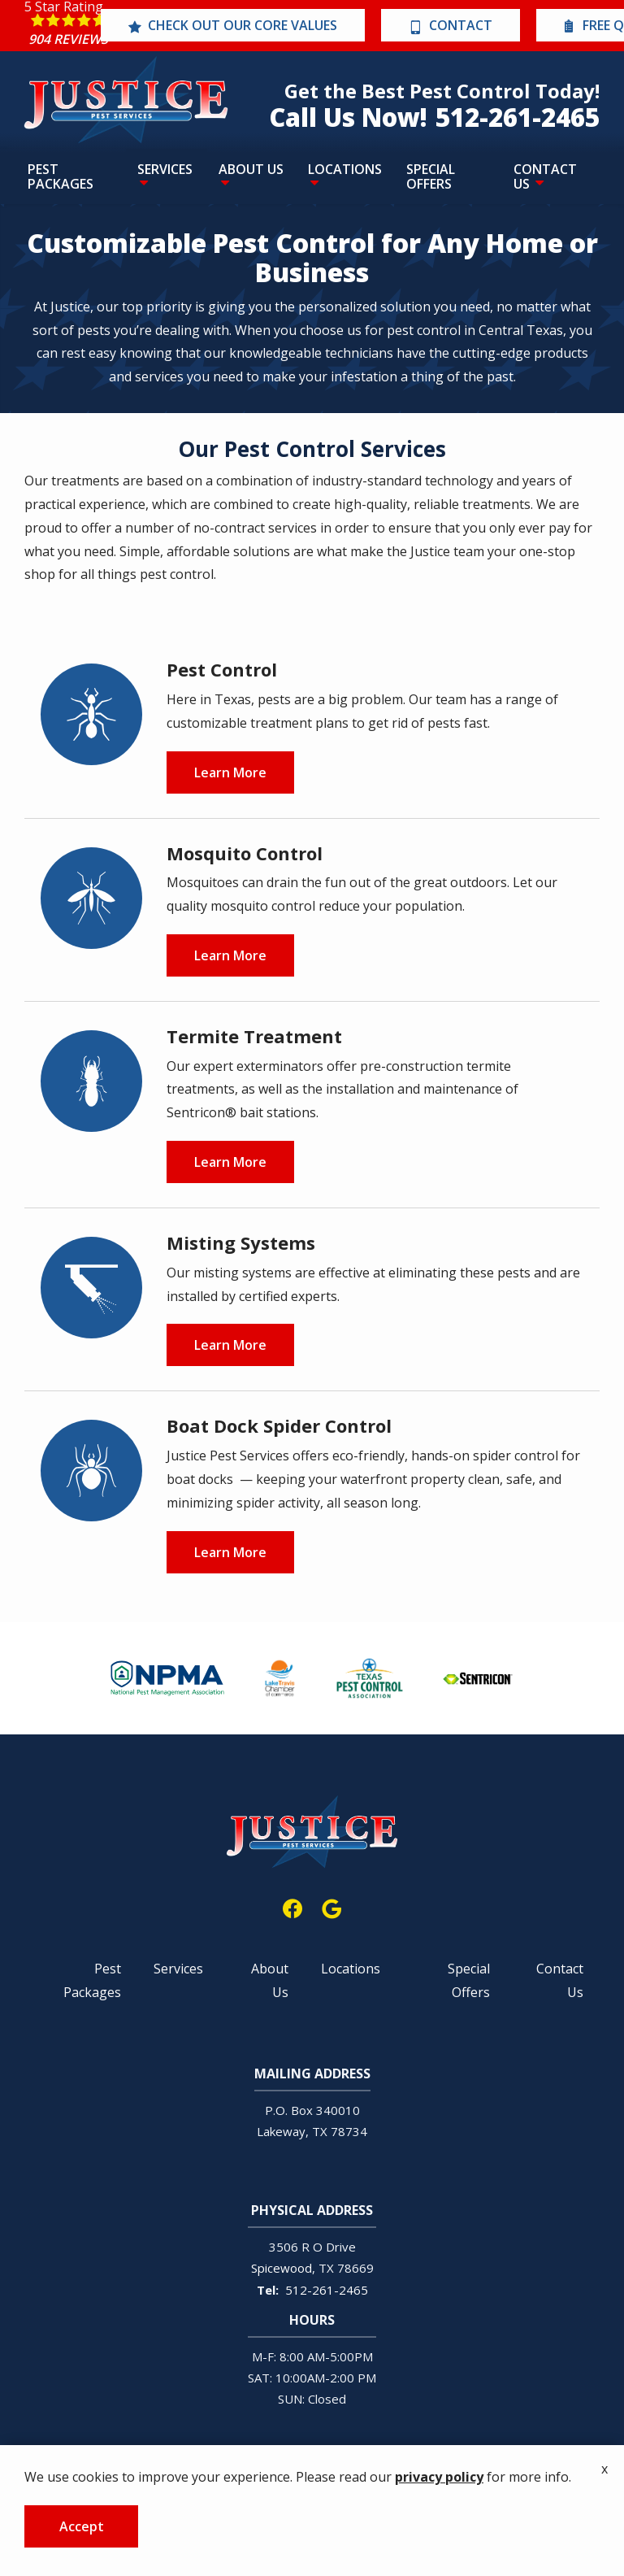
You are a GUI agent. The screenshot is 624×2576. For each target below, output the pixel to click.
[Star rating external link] (67, 25)
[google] (331, 1906)
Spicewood (281, 2268)
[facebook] (292, 1906)
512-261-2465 (326, 2290)
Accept (81, 2526)
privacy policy (439, 2477)
